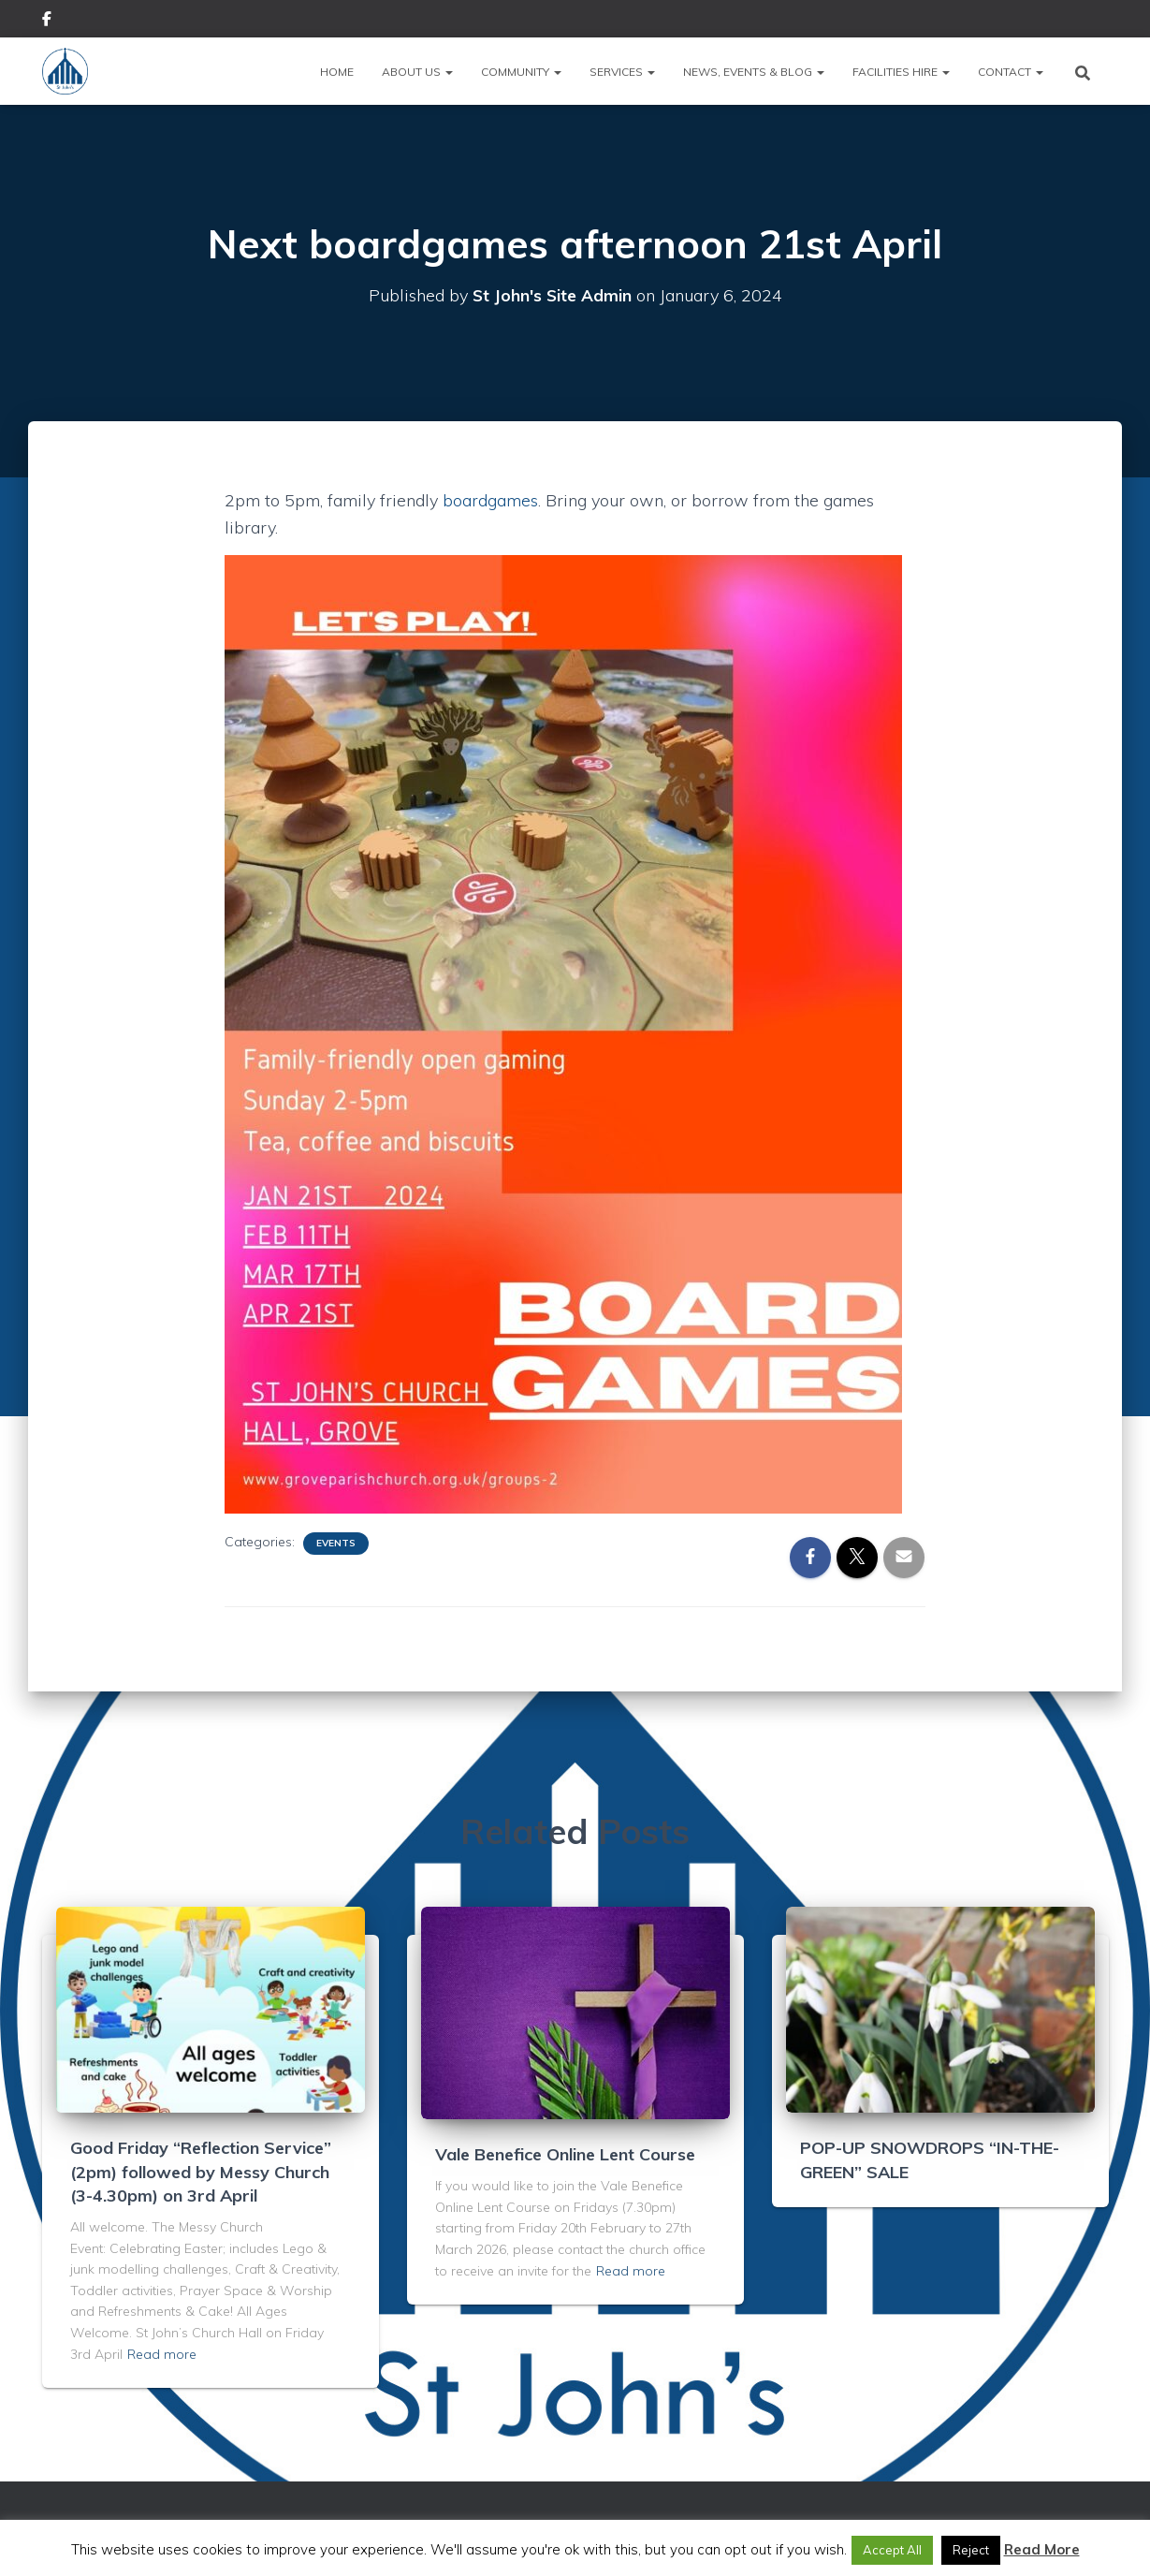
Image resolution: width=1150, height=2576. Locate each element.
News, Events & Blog (753, 72)
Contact (1010, 72)
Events (336, 1543)
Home (337, 72)
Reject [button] (971, 2549)
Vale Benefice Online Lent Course (565, 2154)
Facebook (46, 21)
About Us (417, 72)
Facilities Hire (901, 72)
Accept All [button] (892, 2549)
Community (521, 72)
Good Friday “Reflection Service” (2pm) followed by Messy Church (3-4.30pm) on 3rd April (200, 2171)
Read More (1042, 2549)
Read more (162, 2354)
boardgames (490, 500)
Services (622, 72)
